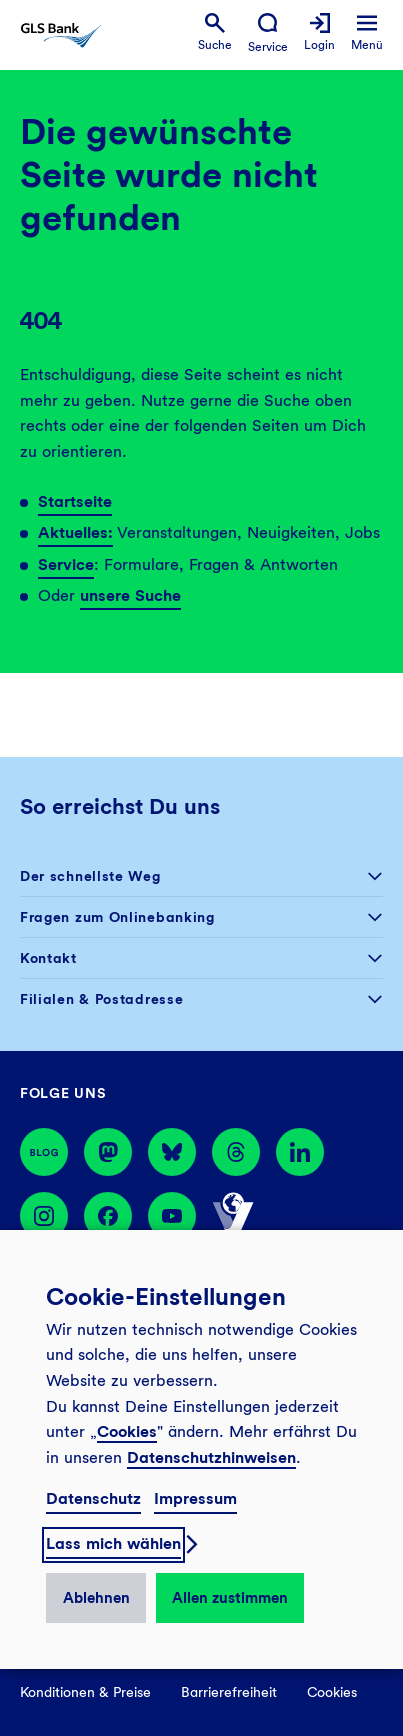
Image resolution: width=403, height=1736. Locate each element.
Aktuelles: (75, 532)
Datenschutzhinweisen (211, 1457)
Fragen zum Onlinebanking (117, 917)
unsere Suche (130, 595)
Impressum (195, 1498)
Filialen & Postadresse (101, 999)
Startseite (75, 501)
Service (66, 564)
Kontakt (48, 958)
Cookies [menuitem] (332, 1692)
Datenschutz (93, 1498)
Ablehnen (96, 1598)
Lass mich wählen (113, 1543)
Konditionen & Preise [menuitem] (85, 1692)
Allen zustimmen (230, 1598)
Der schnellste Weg (90, 876)
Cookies (127, 1431)
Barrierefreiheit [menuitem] (229, 1692)
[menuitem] (215, 32)
